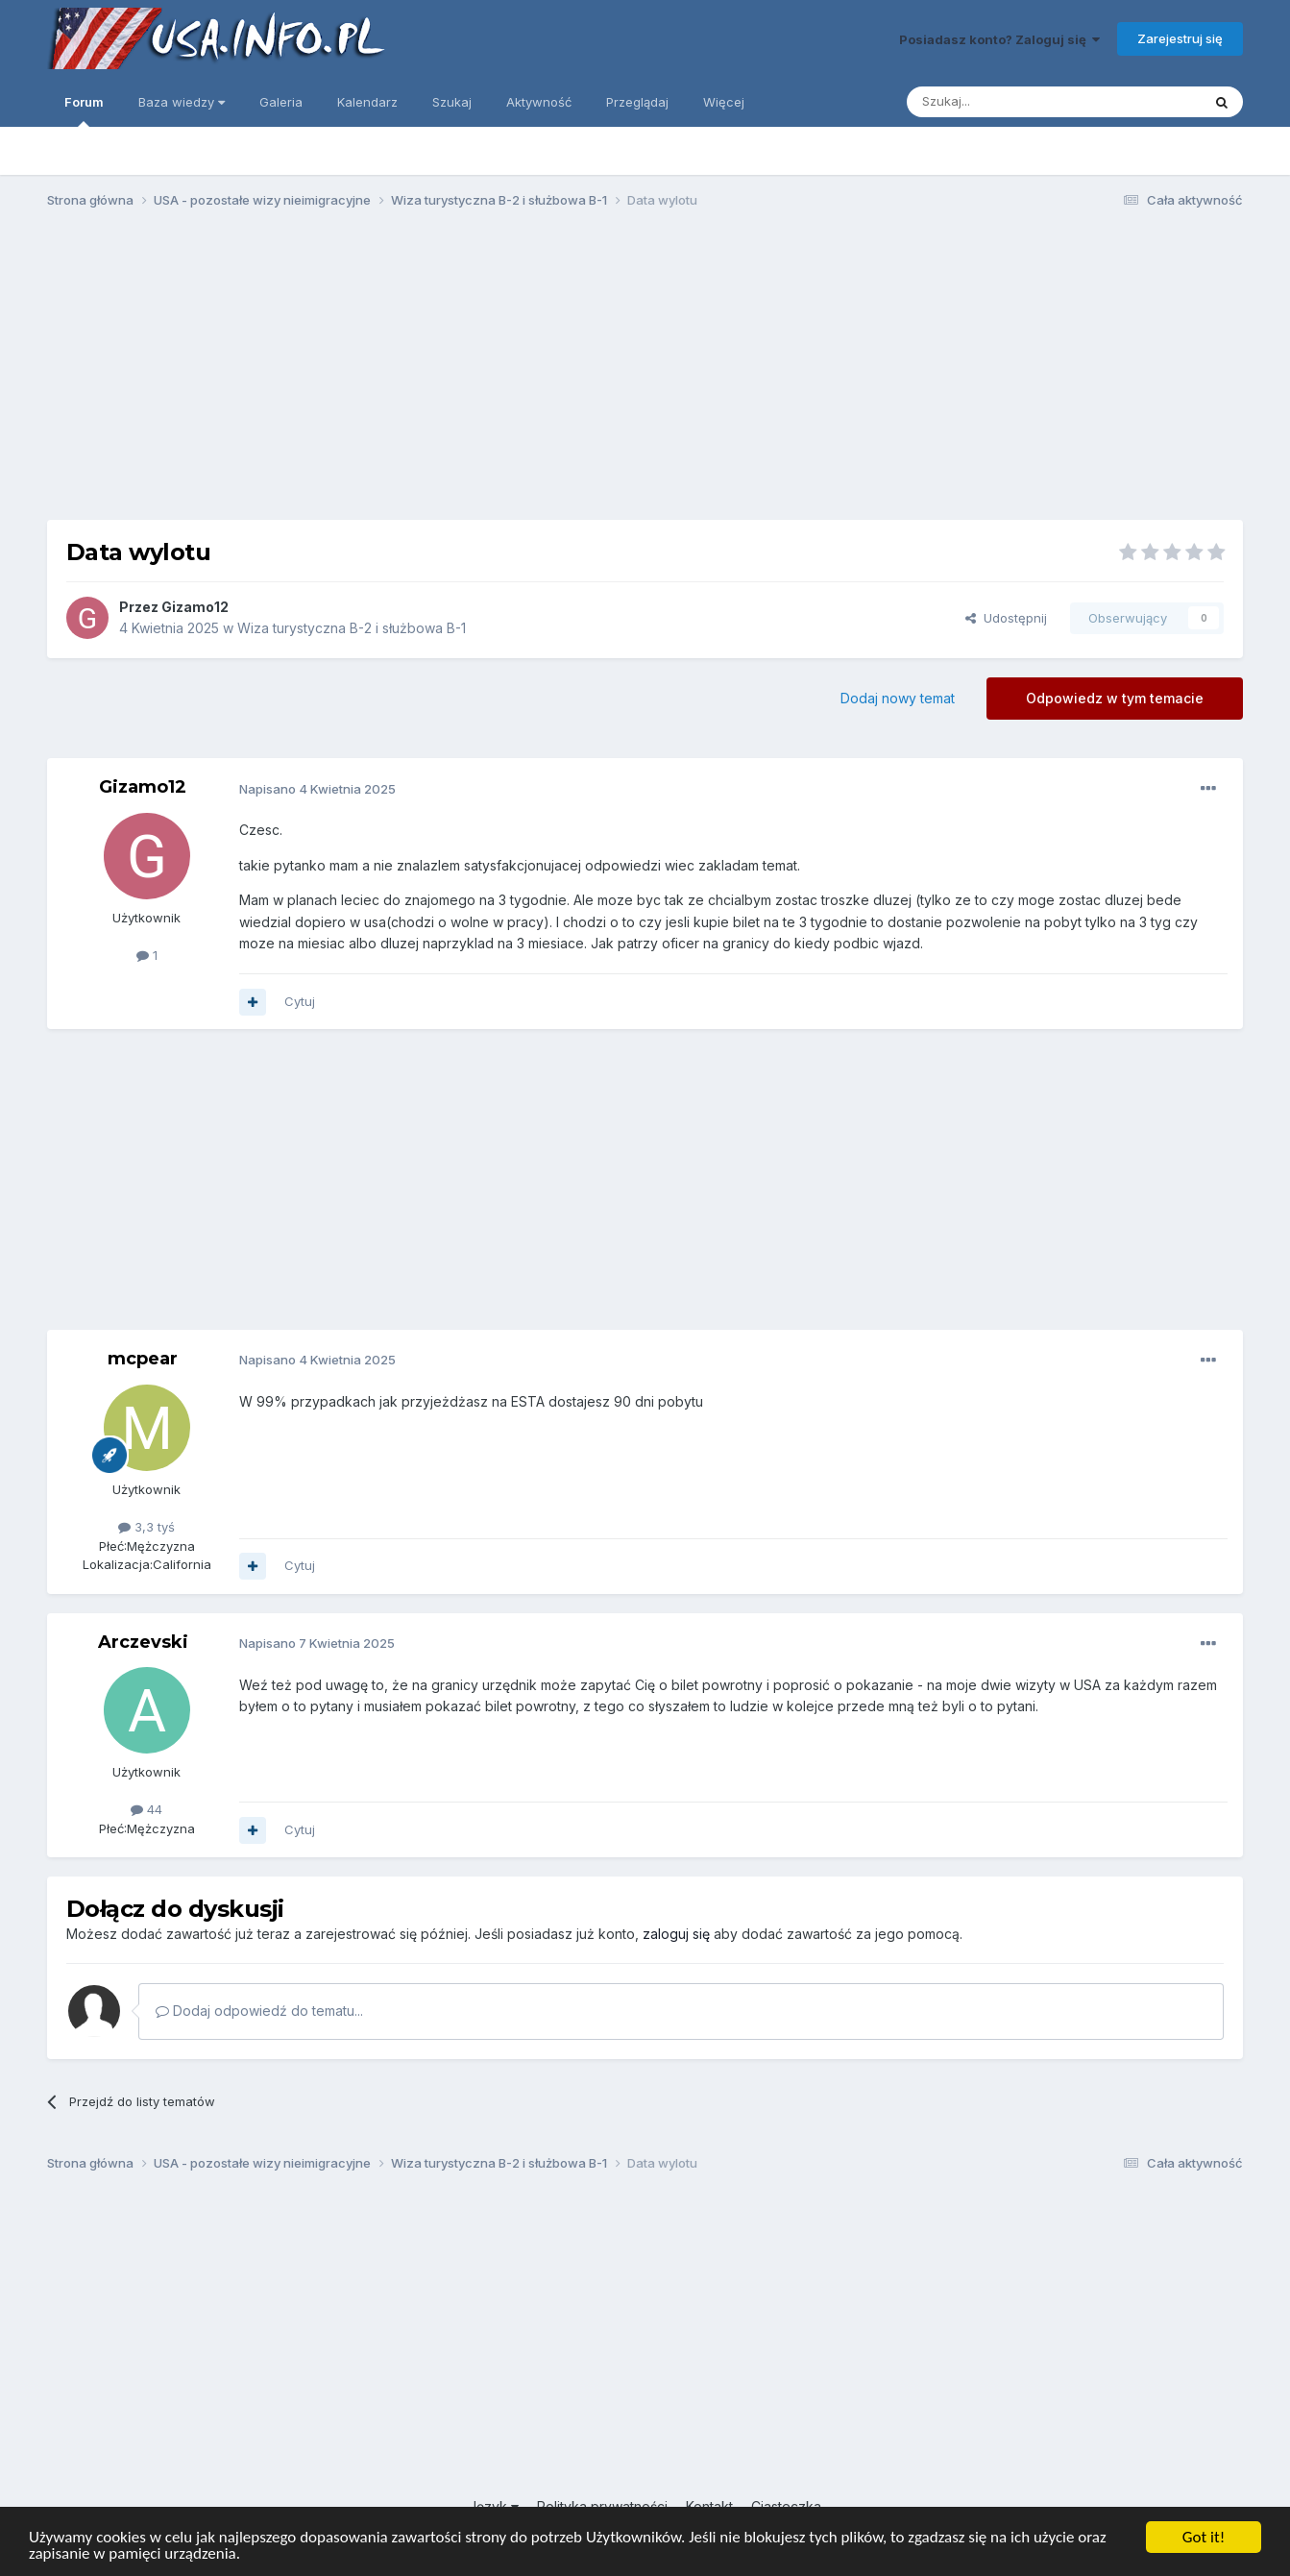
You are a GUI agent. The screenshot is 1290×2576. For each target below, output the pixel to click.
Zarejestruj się (1180, 38)
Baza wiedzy (181, 102)
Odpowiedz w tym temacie (1115, 698)
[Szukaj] (1006, 101)
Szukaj (452, 102)
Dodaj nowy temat (897, 698)
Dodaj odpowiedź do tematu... (259, 2010)
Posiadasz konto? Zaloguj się (999, 39)
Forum (84, 110)
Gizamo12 (195, 607)
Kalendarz (367, 102)
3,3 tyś (146, 1526)
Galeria (281, 102)
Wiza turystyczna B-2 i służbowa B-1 (351, 628)
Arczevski (143, 1642)
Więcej (723, 102)
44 (146, 1809)
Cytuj (299, 1001)
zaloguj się (676, 1934)
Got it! (1203, 2537)
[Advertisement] (645, 372)
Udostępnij (1006, 618)
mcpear (143, 1358)
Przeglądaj (637, 102)
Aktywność (539, 102)
